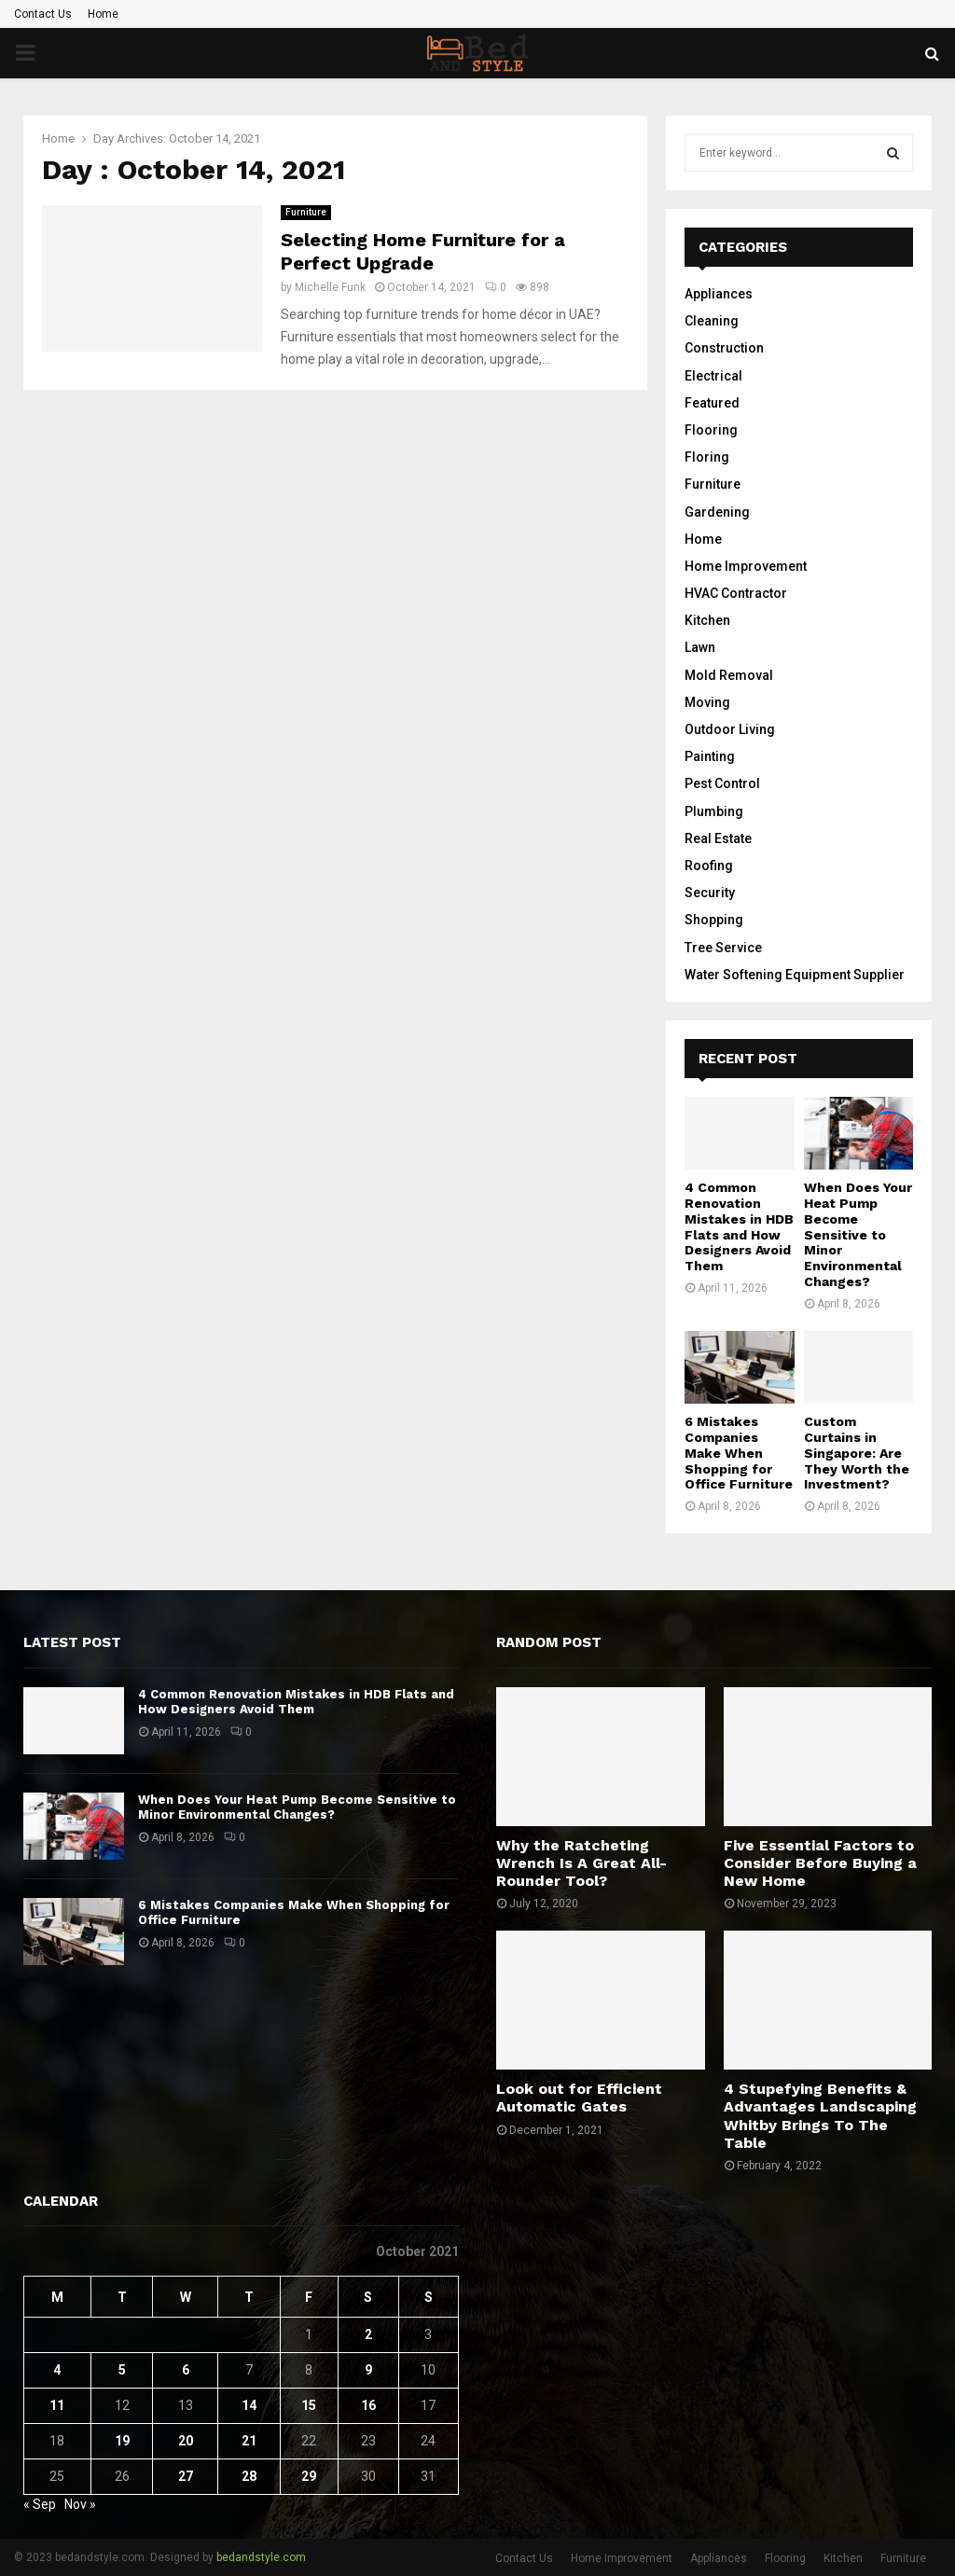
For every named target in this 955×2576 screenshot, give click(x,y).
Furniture (305, 212)
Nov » (80, 2504)
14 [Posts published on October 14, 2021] (249, 2405)
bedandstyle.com (261, 2557)
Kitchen (707, 620)
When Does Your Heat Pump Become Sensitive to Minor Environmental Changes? (858, 1234)
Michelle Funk (330, 287)
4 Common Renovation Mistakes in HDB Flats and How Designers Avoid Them (739, 1226)
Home (103, 14)
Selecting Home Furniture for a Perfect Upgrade (423, 251)
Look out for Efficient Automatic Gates (579, 2097)
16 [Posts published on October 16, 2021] (368, 2405)
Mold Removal (729, 675)
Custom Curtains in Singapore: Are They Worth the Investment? (856, 1452)
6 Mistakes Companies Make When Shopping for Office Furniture (739, 1452)
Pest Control (722, 783)
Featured (712, 402)
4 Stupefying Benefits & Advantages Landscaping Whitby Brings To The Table (820, 2116)
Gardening (717, 512)
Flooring (711, 429)
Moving (707, 702)
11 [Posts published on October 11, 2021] (56, 2405)
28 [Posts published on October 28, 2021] (249, 2476)
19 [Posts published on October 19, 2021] (122, 2440)
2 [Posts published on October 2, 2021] (368, 2334)
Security (710, 892)
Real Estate (718, 838)
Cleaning (712, 320)
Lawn (700, 647)
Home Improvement (746, 566)
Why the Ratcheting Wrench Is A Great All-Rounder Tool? (581, 1863)
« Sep (39, 2504)
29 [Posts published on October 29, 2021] (308, 2476)
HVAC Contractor (736, 593)
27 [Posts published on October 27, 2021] (185, 2476)
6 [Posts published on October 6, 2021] (185, 2369)
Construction (724, 347)
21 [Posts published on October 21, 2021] (249, 2440)
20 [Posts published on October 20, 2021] (185, 2440)
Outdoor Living (730, 729)
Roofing (709, 865)
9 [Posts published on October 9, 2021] (368, 2369)
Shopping (714, 919)
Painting (710, 756)
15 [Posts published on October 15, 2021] (308, 2405)
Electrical (713, 375)
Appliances (719, 293)
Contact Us (43, 14)
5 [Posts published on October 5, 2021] (122, 2369)
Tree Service (723, 947)
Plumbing (714, 811)
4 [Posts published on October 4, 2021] (57, 2369)
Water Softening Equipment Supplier (795, 974)
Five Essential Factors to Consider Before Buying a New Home (820, 1863)
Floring (707, 457)
